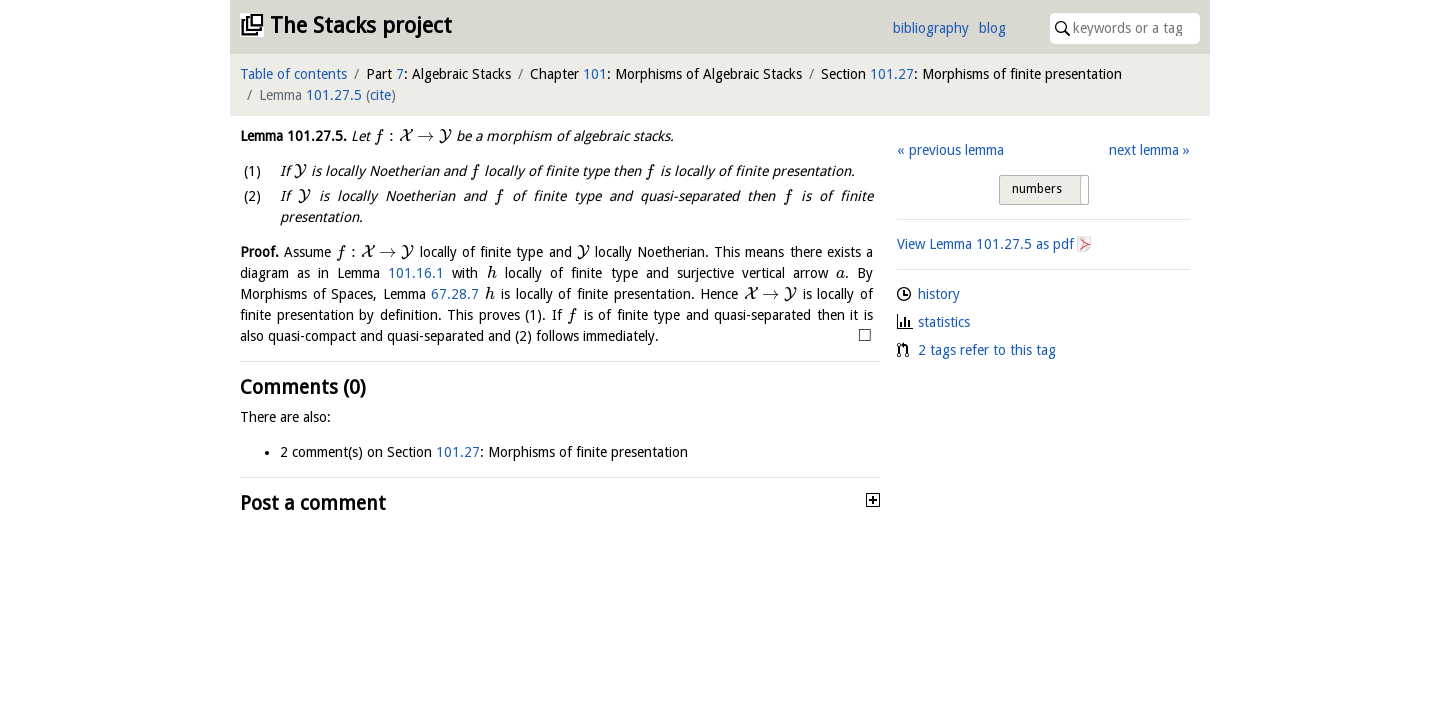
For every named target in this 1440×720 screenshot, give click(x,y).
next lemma (1144, 150)
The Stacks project (361, 25)
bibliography (931, 28)
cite (380, 95)
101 (595, 74)
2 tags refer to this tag (987, 350)
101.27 (892, 74)
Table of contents (293, 74)
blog (992, 28)
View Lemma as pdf (985, 244)
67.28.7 (455, 294)
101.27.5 (334, 95)
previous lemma (956, 150)
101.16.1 (416, 273)
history (939, 294)
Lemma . (293, 136)
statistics (944, 322)
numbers (1037, 189)
